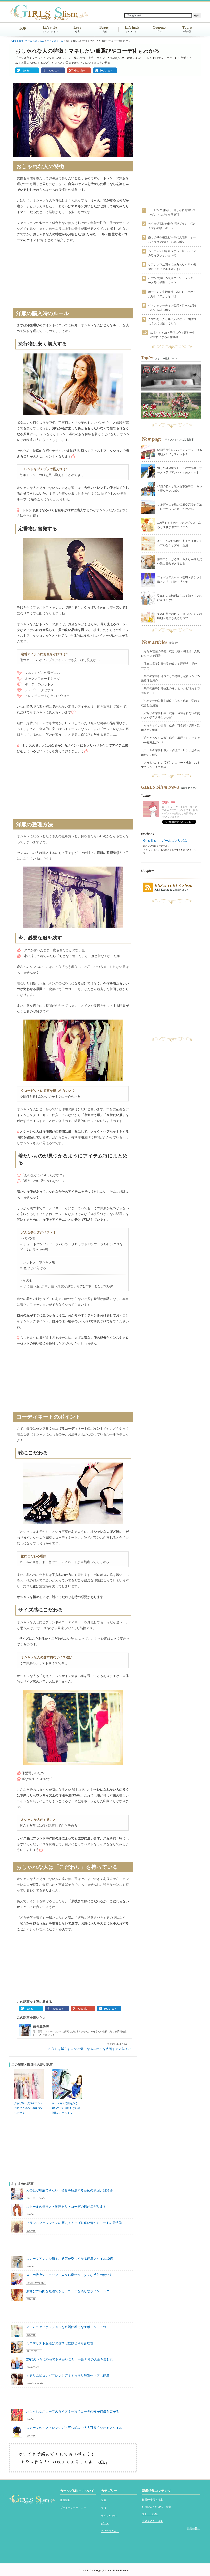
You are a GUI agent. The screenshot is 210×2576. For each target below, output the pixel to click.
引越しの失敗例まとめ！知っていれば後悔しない (179, 598)
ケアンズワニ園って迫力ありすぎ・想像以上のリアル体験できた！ (172, 267)
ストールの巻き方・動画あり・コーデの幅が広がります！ (67, 2206)
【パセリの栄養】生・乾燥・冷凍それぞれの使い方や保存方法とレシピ (170, 715)
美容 (105, 31)
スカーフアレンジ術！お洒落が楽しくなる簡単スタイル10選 (69, 2258)
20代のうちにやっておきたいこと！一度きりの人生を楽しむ (69, 2359)
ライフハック (132, 31)
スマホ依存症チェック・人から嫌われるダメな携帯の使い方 (69, 2275)
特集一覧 (187, 31)
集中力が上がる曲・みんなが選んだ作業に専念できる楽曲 (179, 561)
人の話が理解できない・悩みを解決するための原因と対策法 (69, 2190)
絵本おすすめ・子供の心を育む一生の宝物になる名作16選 (172, 335)
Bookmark (105, 70)
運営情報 (65, 2500)
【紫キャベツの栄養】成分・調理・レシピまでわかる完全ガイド (170, 740)
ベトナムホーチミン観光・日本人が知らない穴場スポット (172, 307)
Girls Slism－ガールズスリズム (165, 840)
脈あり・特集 (150, 2514)
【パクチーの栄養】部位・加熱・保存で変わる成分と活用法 (170, 703)
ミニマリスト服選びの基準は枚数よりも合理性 (59, 2343)
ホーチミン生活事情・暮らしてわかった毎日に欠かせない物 (172, 294)
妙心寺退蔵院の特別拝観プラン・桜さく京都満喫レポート (172, 226)
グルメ (159, 31)
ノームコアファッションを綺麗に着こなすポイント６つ (66, 2327)
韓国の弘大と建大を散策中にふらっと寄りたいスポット (179, 488)
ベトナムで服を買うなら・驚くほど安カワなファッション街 (172, 253)
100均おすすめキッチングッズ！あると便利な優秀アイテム (179, 525)
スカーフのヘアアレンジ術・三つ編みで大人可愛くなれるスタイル (74, 2427)
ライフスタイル (50, 31)
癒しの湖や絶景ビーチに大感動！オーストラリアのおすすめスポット (172, 239)
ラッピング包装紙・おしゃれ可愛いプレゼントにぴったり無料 (172, 212)
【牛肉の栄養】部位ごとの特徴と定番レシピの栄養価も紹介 (170, 678)
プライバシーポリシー (73, 2507)
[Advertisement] (73, 276)
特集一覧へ (193, 2528)
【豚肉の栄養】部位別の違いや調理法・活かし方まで (170, 666)
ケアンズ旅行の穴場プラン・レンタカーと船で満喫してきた (172, 280)
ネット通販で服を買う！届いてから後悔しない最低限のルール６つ (66, 2108)
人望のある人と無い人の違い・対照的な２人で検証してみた (172, 321)
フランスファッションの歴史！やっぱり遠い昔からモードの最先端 (74, 2223)
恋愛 (77, 31)
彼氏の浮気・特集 (152, 2499)
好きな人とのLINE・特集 (156, 2506)
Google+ (79, 70)
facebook (53, 70)
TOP (22, 28)
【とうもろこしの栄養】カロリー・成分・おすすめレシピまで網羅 (170, 765)
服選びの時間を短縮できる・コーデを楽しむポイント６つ (67, 2291)
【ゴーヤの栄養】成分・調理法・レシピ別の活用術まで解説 (170, 752)
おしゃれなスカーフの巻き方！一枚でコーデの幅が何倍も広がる (72, 2411)
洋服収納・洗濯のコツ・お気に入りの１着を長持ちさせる (28, 2108)
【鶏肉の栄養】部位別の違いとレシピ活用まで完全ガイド (170, 690)
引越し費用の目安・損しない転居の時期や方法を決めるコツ (179, 616)
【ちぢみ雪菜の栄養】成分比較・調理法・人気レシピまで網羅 (170, 653)
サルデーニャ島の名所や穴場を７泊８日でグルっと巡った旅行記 (179, 506)
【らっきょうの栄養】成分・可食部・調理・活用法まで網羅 (170, 728)
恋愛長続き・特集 (152, 2521)
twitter (26, 70)
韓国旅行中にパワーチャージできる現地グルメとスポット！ (179, 452)
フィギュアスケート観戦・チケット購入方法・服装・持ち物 (179, 579)
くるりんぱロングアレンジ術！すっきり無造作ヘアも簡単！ (69, 2375)
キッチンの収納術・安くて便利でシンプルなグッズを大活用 (179, 543)
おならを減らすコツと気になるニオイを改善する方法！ (88, 2049)
